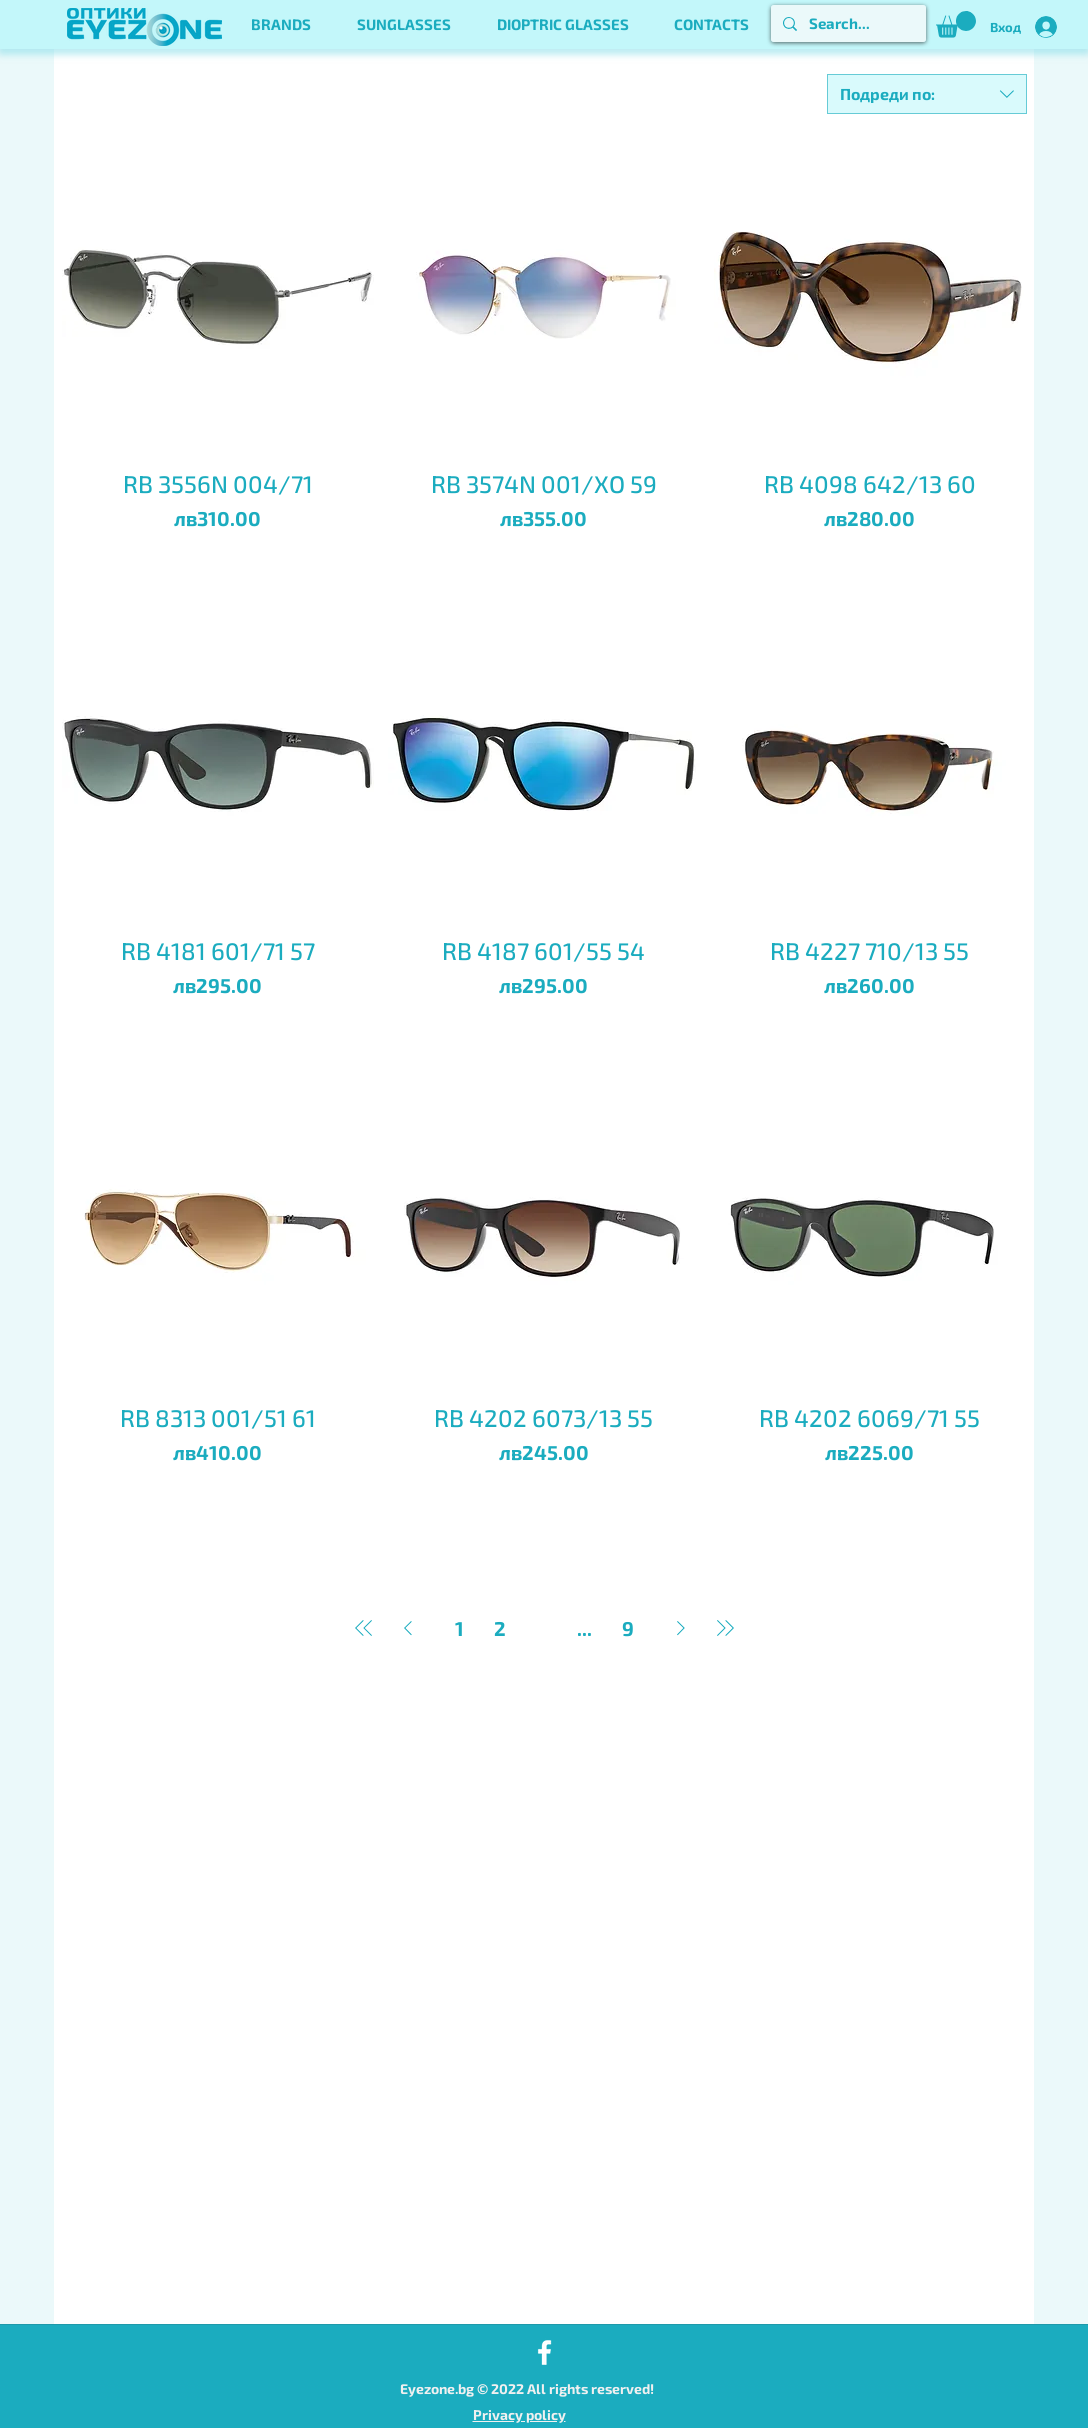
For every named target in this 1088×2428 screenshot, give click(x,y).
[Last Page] (725, 1628)
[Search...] (846, 23)
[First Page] (364, 1628)
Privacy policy (519, 2414)
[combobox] (927, 94)
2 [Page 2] (500, 1628)
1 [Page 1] (459, 1628)
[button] (281, 24)
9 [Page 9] (628, 1628)
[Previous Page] (408, 1628)
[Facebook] (544, 2352)
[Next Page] (681, 1628)
